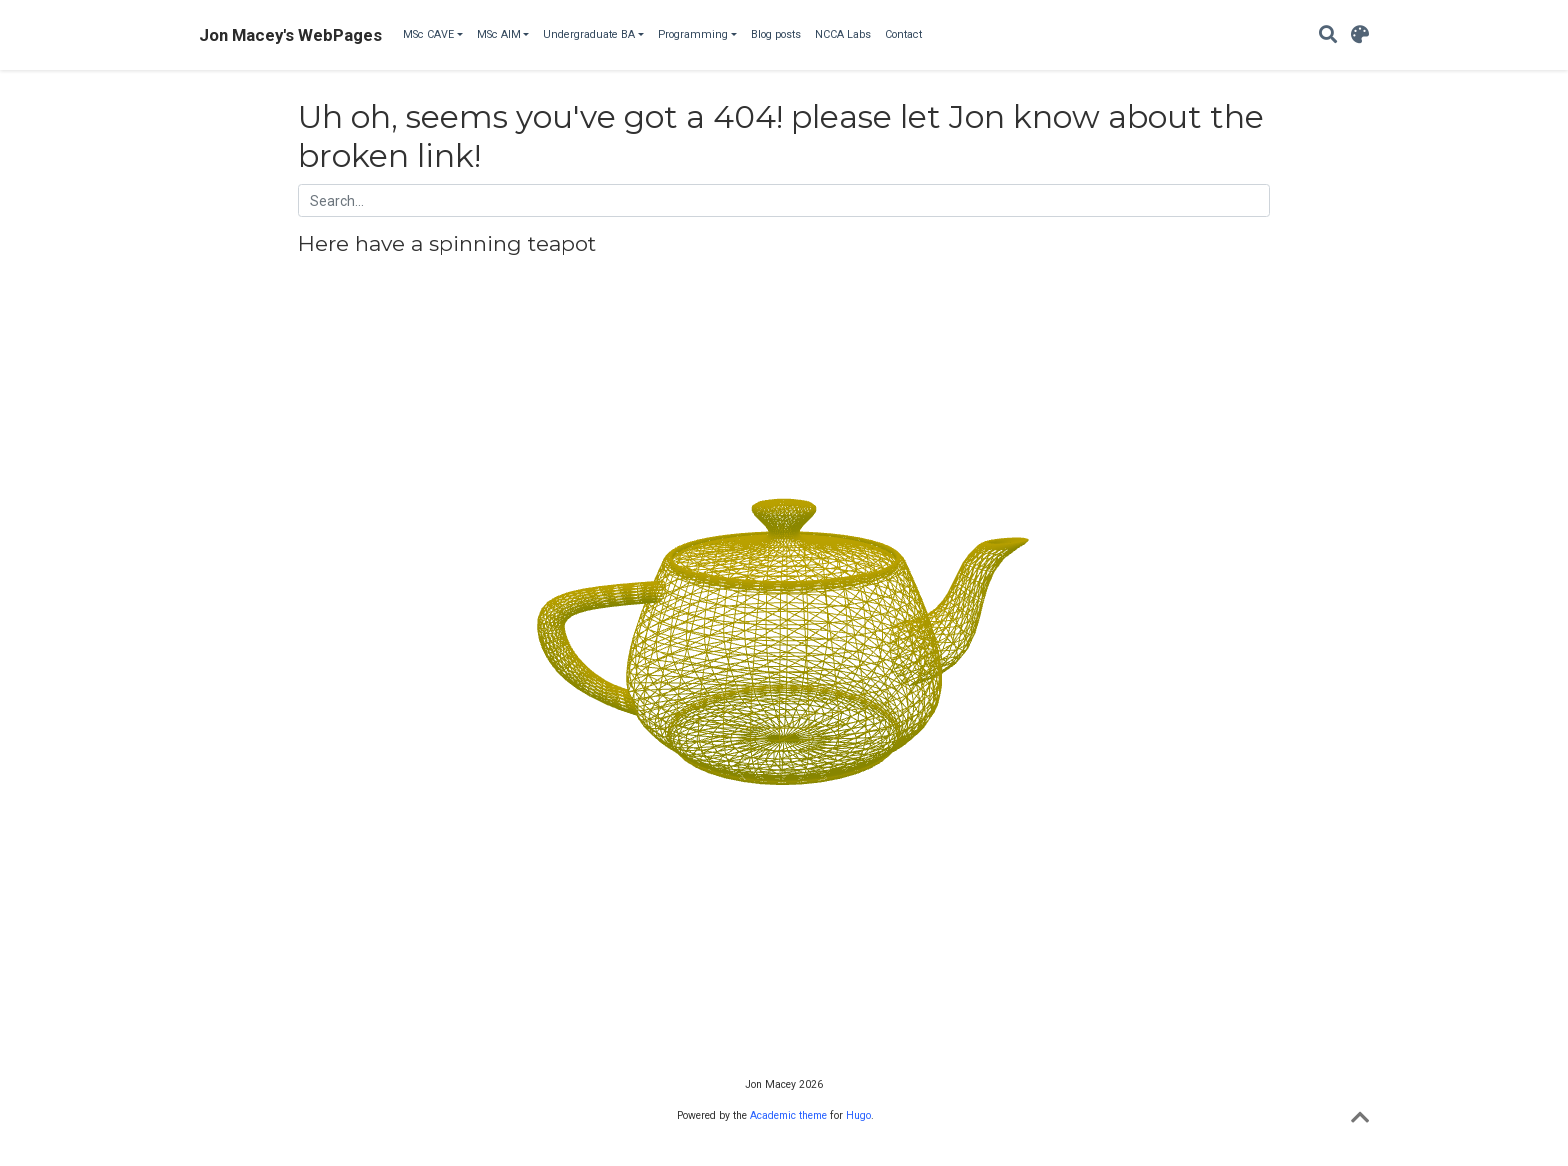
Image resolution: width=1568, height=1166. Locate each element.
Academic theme (788, 1115)
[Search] (1328, 35)
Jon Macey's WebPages (290, 35)
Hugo (858, 1115)
